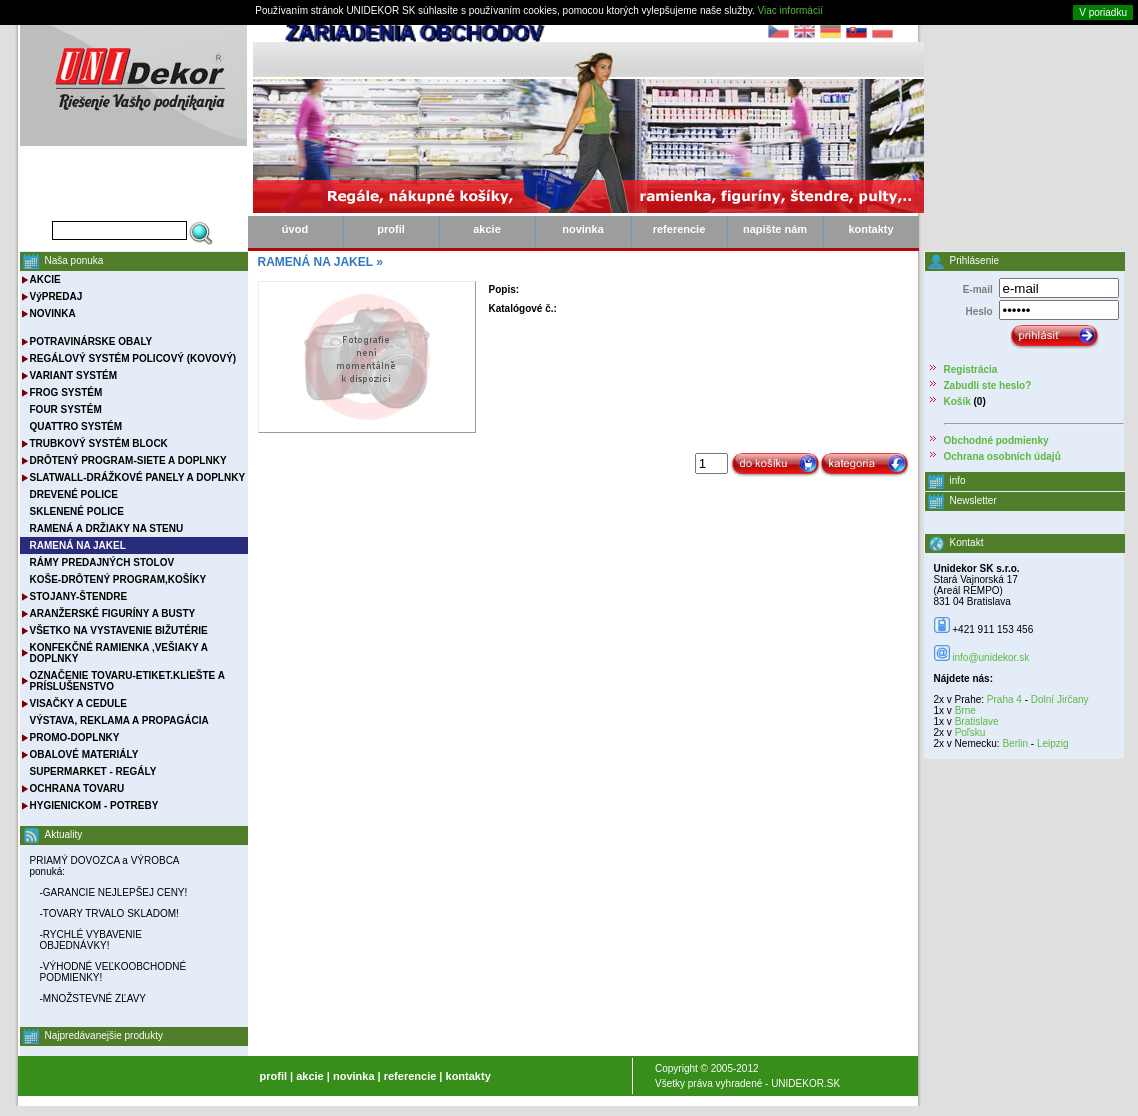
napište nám (775, 229)
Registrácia (971, 369)
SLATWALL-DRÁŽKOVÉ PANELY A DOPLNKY (138, 477)
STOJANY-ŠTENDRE (79, 596)
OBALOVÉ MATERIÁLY (84, 754)
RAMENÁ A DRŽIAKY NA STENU (107, 528)
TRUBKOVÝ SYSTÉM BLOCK (99, 443)
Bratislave (977, 721)
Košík (957, 401)
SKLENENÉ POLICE (77, 511)
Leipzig (1053, 743)
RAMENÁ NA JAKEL (315, 262)
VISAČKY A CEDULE (78, 703)
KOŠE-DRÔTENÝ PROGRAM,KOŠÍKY (118, 579)
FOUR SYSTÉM (66, 409)
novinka (583, 229)
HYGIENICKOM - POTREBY (94, 805)
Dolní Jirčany (1060, 699)
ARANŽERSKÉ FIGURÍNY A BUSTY (113, 613)
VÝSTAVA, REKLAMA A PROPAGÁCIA (119, 720)
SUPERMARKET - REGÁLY (93, 771)
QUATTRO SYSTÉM (76, 426)
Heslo (978, 311)
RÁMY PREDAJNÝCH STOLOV (102, 562)
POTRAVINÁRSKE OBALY (91, 341)
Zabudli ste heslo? (988, 385)
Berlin (1015, 743)
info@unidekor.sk (990, 657)
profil (391, 229)
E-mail (978, 289)
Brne (965, 710)
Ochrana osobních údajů (1002, 456)
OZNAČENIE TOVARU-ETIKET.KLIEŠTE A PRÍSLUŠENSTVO (127, 681)
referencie (679, 229)
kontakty (870, 229)
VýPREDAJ (56, 296)
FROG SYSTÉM (66, 392)
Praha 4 (1004, 699)
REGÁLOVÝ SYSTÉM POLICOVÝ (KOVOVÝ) (133, 358)
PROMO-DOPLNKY (75, 737)
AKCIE (45, 279)
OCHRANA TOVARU (77, 788)
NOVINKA (53, 313)
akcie (487, 229)
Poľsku (970, 732)
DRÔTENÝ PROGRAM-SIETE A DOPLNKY (128, 460)
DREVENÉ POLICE (74, 494)
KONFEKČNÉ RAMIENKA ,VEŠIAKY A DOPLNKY (119, 653)
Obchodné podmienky (996, 440)
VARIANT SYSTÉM (74, 375)
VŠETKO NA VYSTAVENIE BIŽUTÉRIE (119, 630)
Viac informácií (790, 10)
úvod (295, 229)
